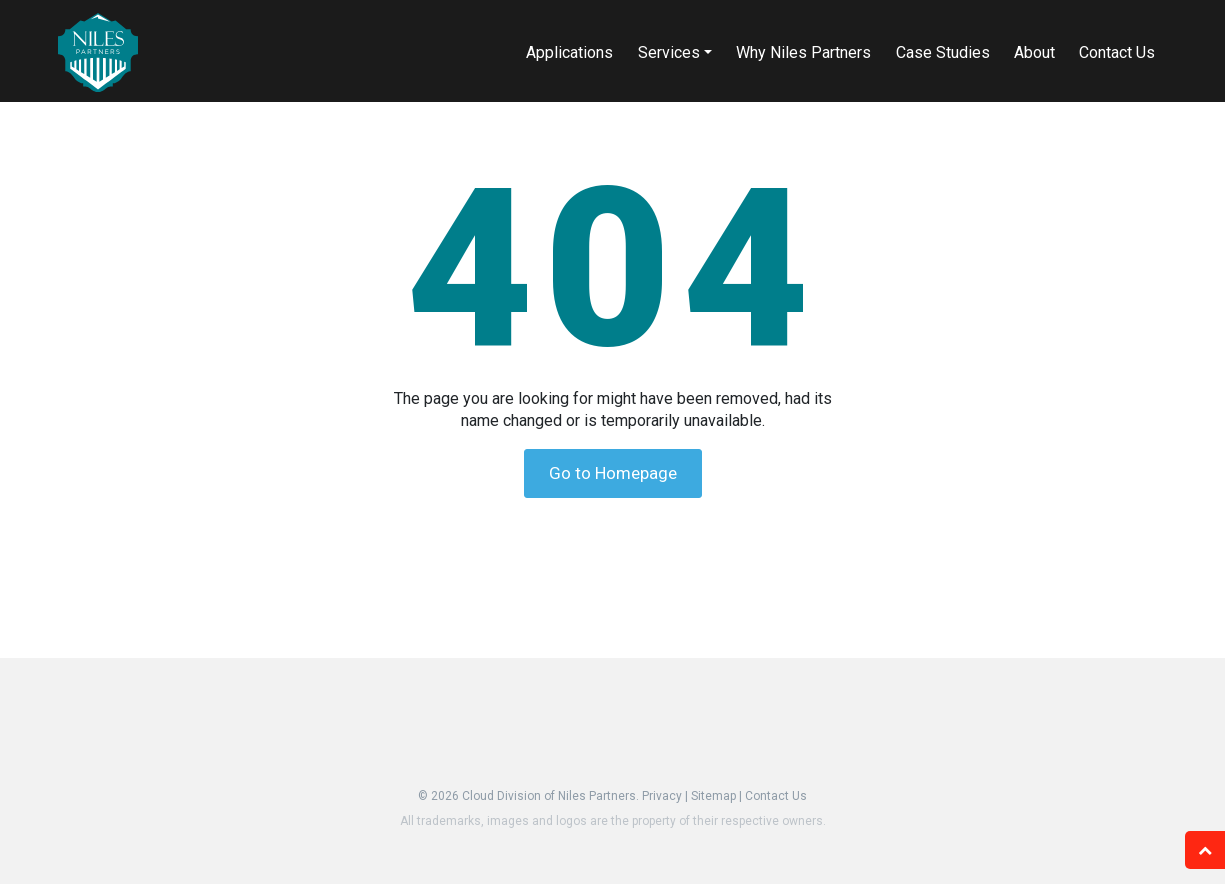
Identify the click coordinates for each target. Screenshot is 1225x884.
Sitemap (713, 796)
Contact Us (776, 796)
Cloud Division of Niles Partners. (550, 796)
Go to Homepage (613, 473)
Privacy (662, 796)
